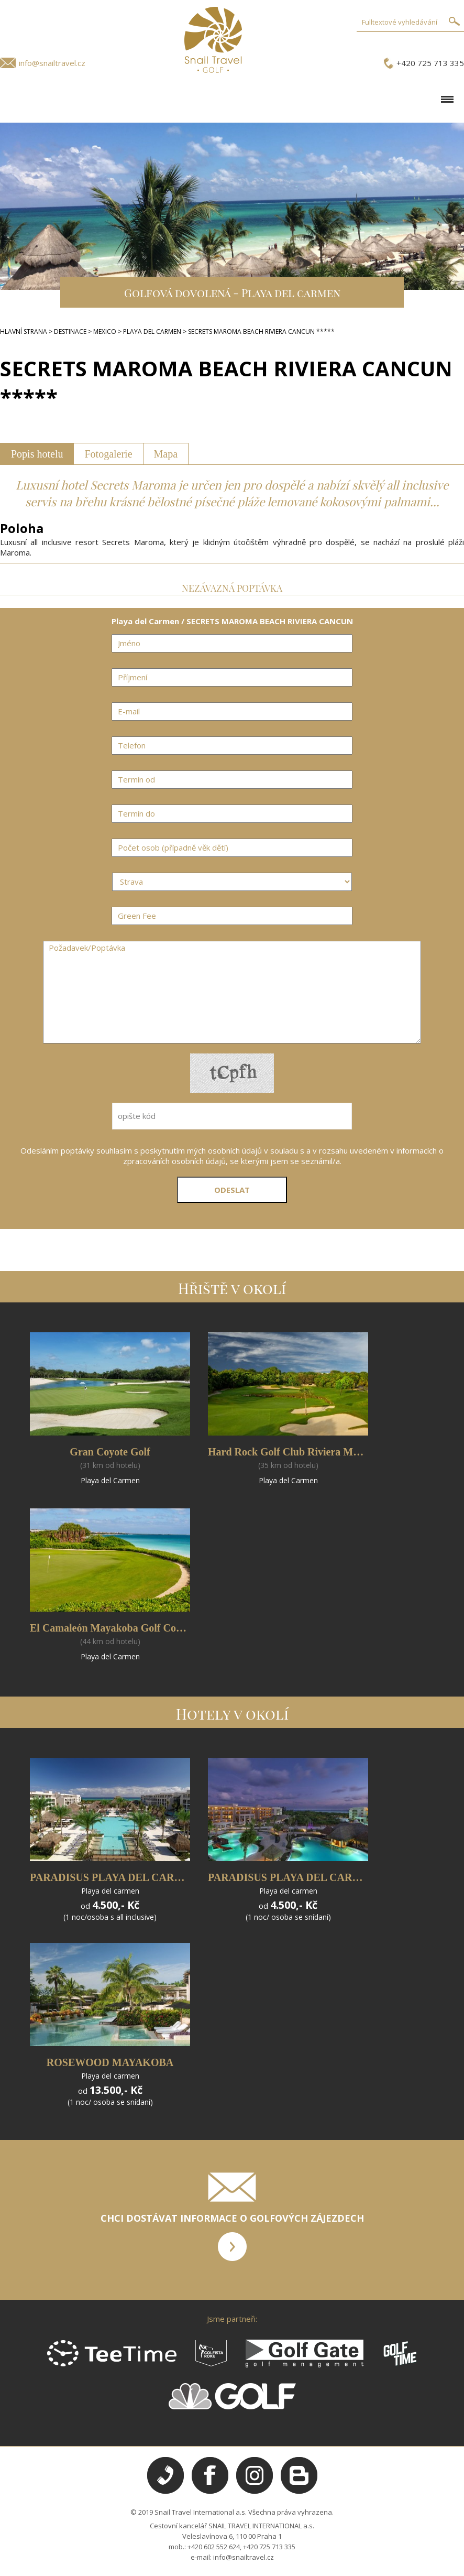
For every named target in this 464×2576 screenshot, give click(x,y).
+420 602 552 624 (213, 2546)
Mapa (166, 454)
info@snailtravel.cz (52, 63)
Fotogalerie (108, 454)
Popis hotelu (37, 454)
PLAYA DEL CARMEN (152, 331)
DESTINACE (70, 331)
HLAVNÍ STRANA (23, 331)
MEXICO (104, 331)
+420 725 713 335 (430, 63)
